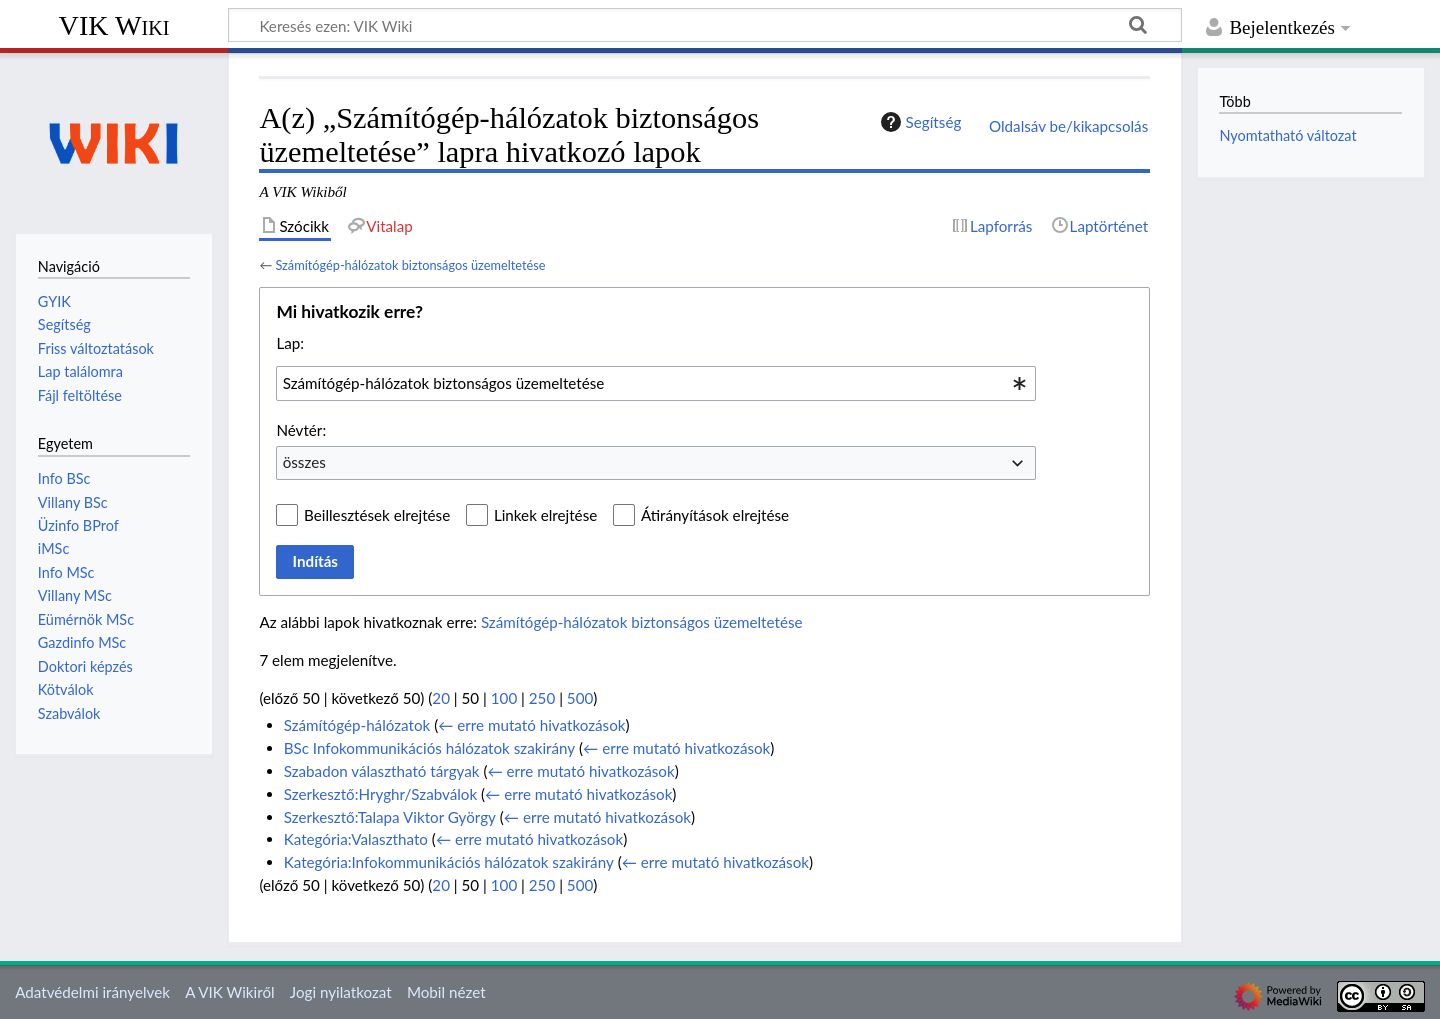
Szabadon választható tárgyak (382, 771)
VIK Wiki (114, 25)
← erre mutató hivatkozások (531, 725)
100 (504, 698)
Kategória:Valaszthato (356, 839)
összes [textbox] (304, 462)
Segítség (919, 122)
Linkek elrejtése (545, 515)
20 (441, 698)
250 (542, 698)
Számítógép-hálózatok (357, 725)
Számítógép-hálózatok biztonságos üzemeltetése (410, 265)
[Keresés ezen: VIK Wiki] (705, 25)
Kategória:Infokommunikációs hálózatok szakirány (449, 862)
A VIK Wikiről (229, 992)
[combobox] (656, 383)
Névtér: (301, 430)
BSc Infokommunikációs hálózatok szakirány (429, 748)
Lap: (290, 343)
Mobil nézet (446, 992)
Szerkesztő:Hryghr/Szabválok (380, 794)
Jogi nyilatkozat (341, 992)
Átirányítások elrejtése (715, 515)
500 (580, 698)
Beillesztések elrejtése (377, 515)
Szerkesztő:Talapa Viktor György (390, 817)
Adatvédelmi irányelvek (92, 992)
